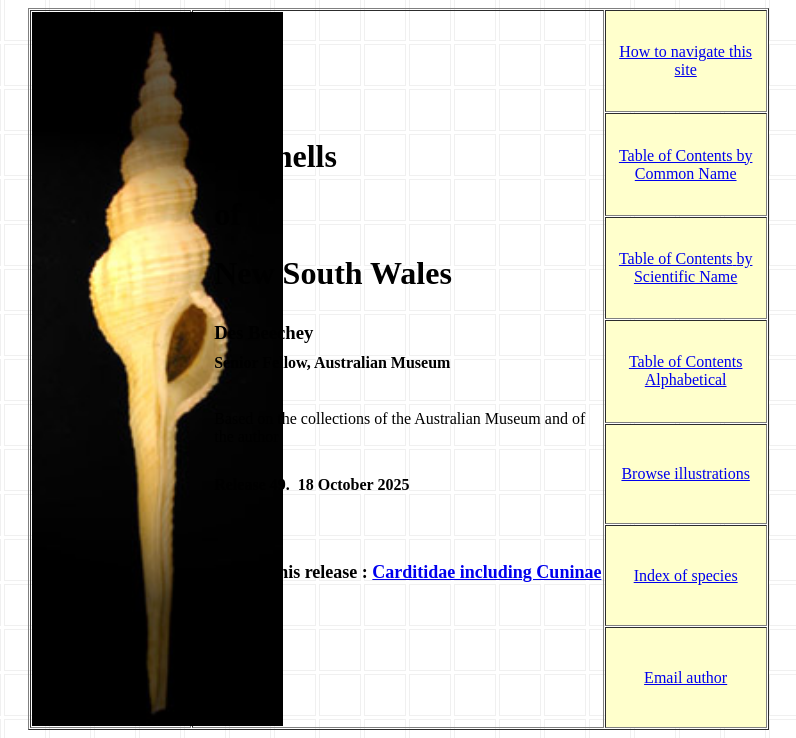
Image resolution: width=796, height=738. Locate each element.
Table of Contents (676, 257)
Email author (685, 661)
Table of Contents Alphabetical (686, 370)
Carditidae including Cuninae (486, 563)
